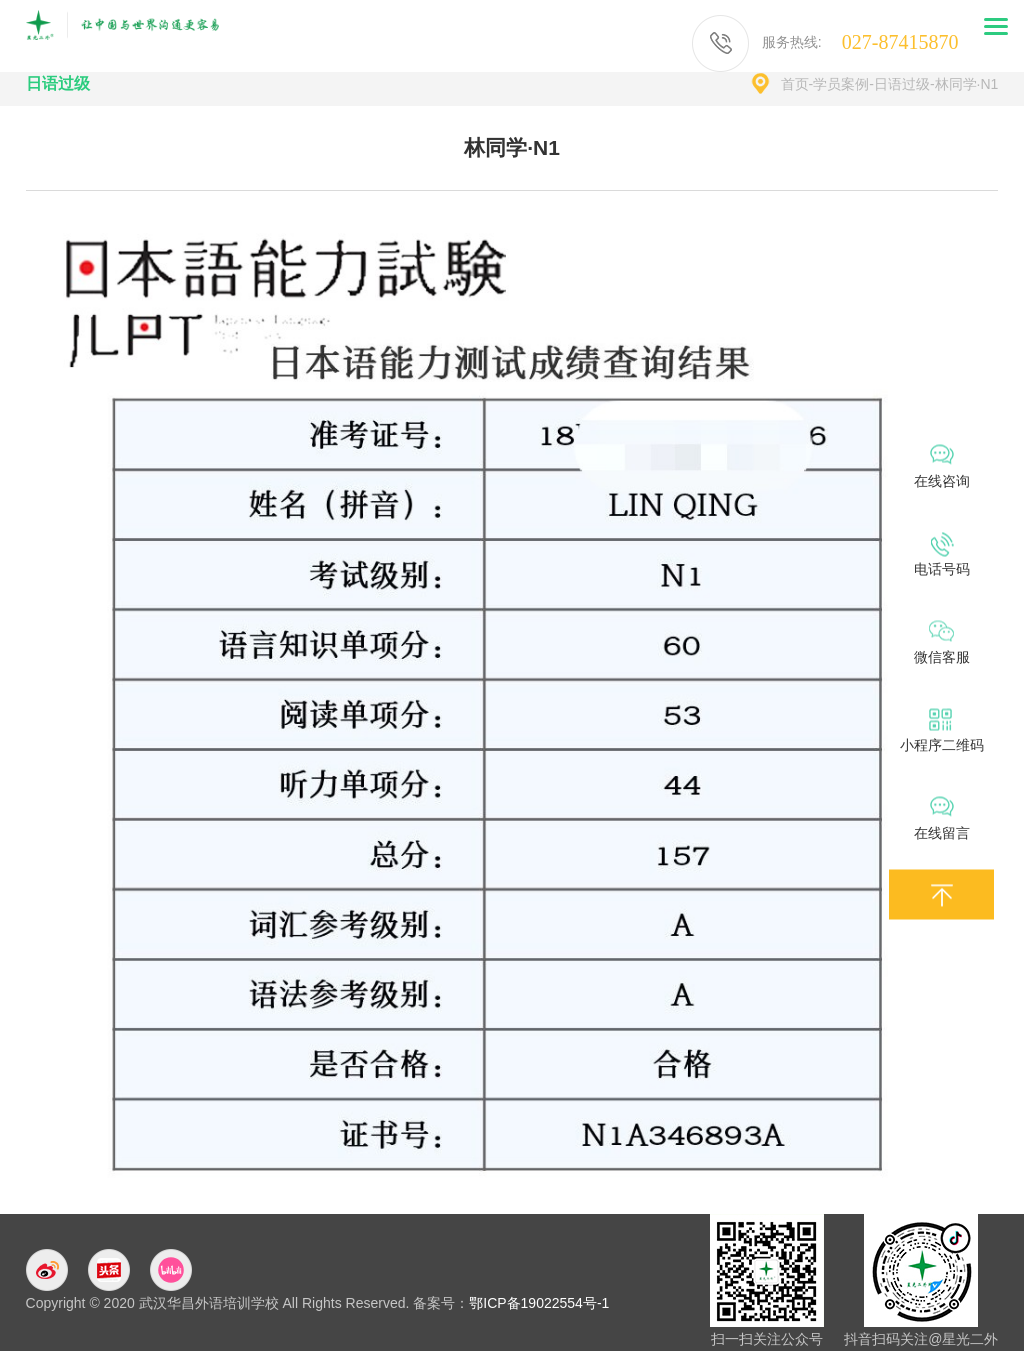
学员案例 (841, 84)
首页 (795, 84)
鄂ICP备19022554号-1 (539, 1303)
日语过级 (902, 84)
